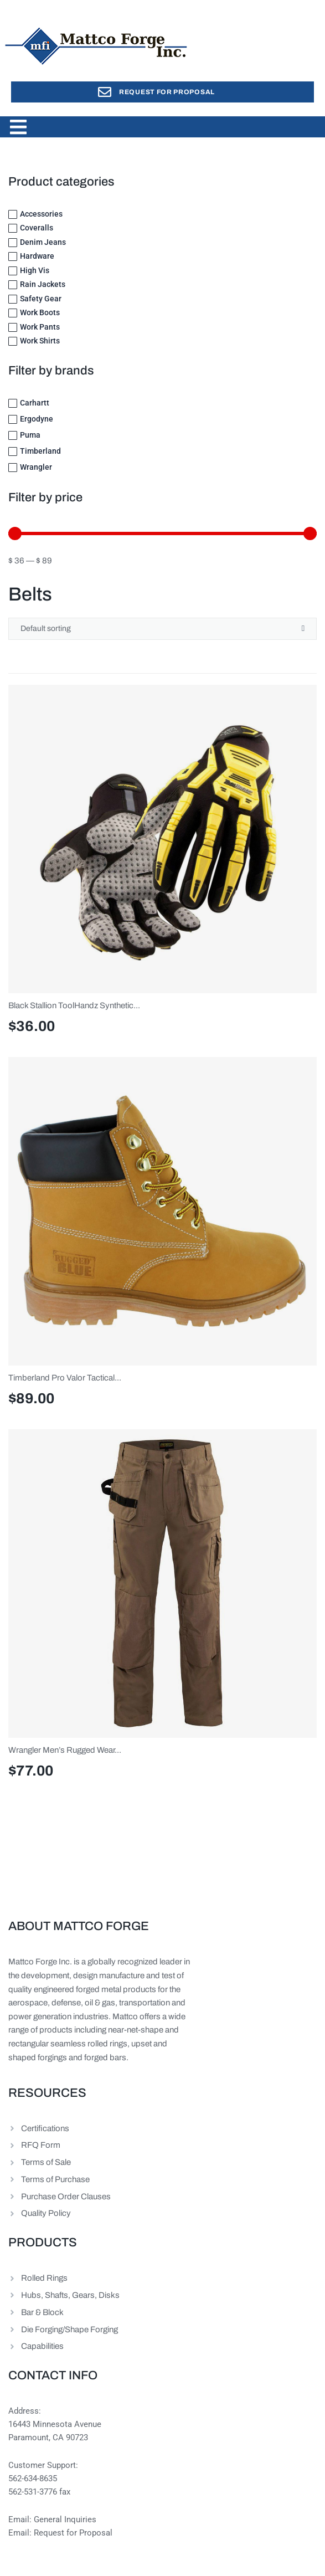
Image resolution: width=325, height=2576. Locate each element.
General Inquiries (65, 2519)
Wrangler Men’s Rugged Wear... (64, 1750)
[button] (18, 126)
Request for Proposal (73, 2533)
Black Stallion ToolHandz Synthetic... (74, 1005)
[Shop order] (162, 629)
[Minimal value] (162, 533)
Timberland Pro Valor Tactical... (64, 1377)
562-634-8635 (32, 2478)
